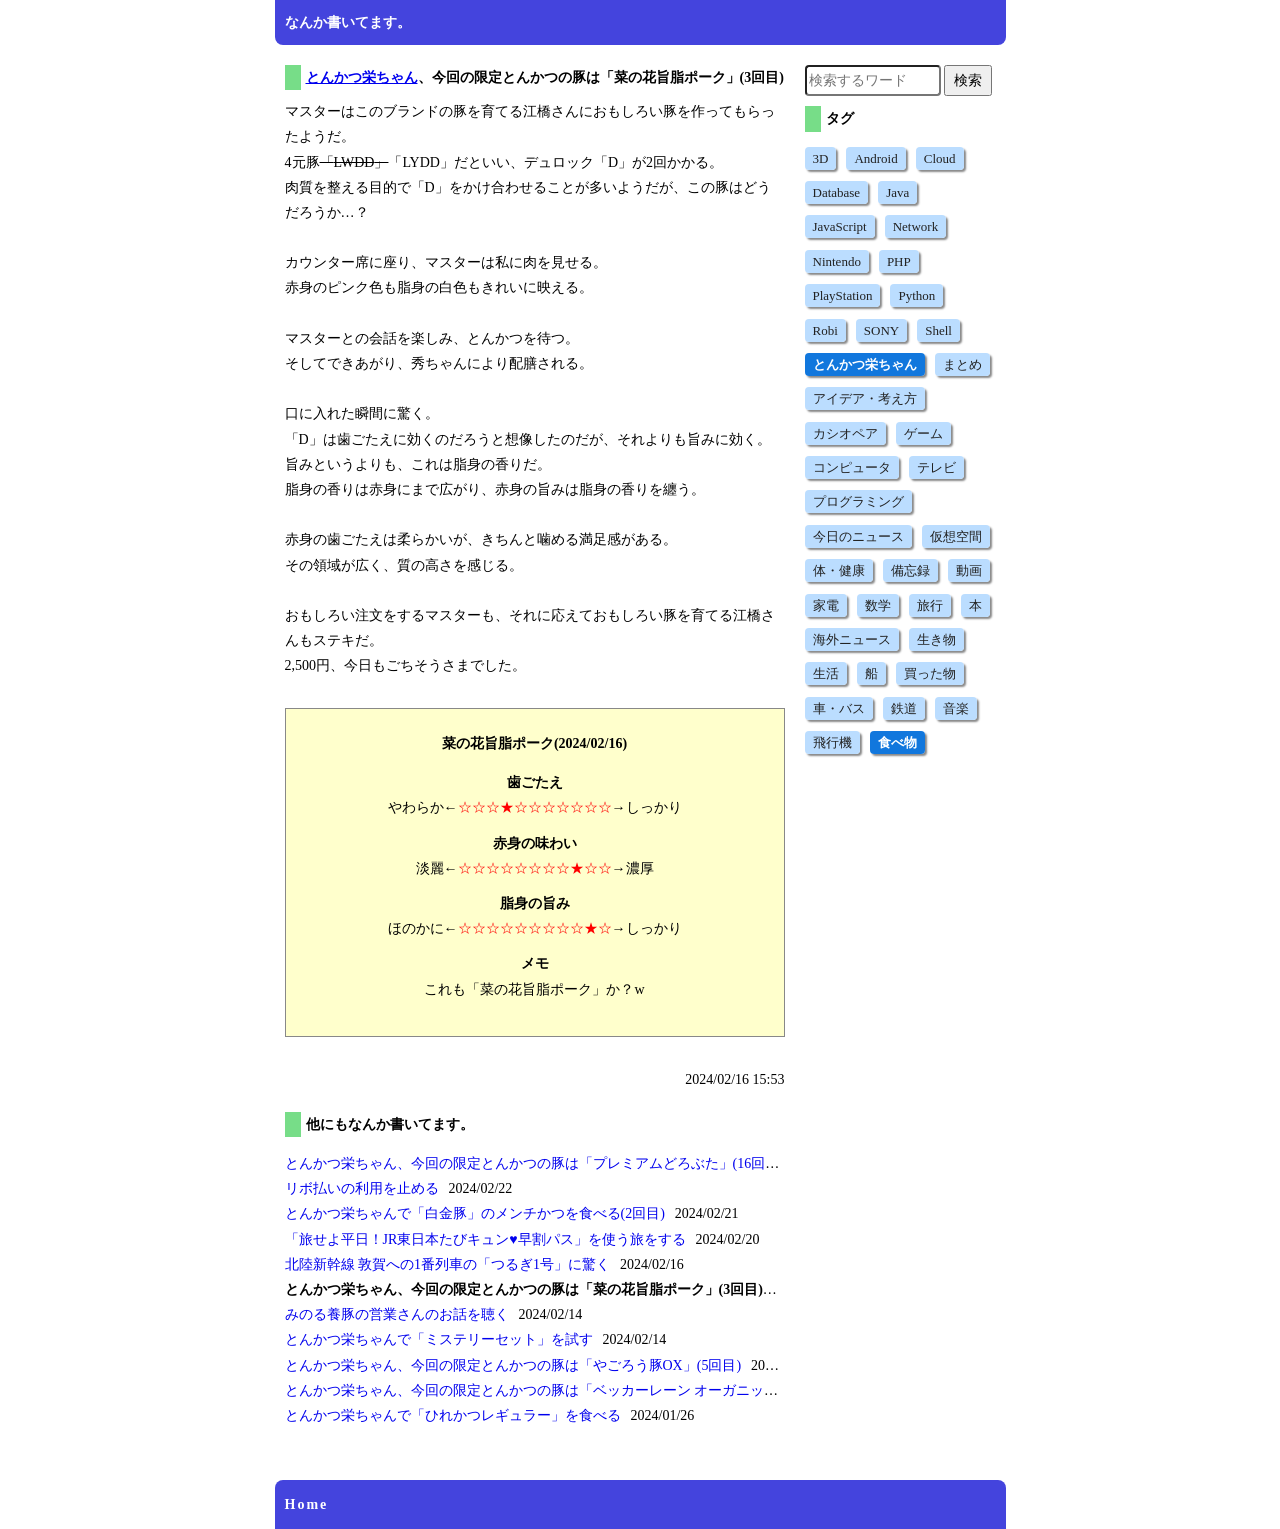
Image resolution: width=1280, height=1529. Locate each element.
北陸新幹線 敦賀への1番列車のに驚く (448, 1264)
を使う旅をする (485, 1239)
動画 (969, 570)
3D (821, 158)
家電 (826, 605)
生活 (826, 673)
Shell (938, 330)
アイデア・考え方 (865, 398)
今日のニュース (858, 536)
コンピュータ (852, 467)
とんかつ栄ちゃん (362, 77)
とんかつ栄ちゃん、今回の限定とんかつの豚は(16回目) (534, 1163)
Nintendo (837, 261)
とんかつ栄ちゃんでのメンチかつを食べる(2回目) (475, 1213)
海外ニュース (852, 639)
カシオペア (845, 433)
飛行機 (832, 742)
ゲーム (923, 433)
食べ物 (897, 742)
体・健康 (839, 570)
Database (837, 192)
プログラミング (858, 501)
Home (307, 1504)
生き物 (936, 639)
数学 (878, 605)
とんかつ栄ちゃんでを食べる (453, 1415)
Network (916, 226)
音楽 (956, 708)
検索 (968, 80)
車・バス (839, 708)
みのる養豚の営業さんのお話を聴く (397, 1314)
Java (897, 192)
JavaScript (840, 226)
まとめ (962, 364)
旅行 (930, 605)
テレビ (936, 467)
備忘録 (910, 570)
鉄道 (904, 708)
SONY (881, 330)
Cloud (940, 158)
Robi (825, 330)
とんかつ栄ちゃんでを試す (439, 1339)
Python (916, 295)
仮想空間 (956, 536)
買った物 (930, 673)
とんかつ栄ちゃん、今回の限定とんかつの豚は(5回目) (513, 1365)
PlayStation (843, 295)
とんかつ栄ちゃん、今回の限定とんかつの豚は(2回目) (582, 1390)
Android (875, 158)
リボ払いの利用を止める (362, 1188)
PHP (899, 261)
